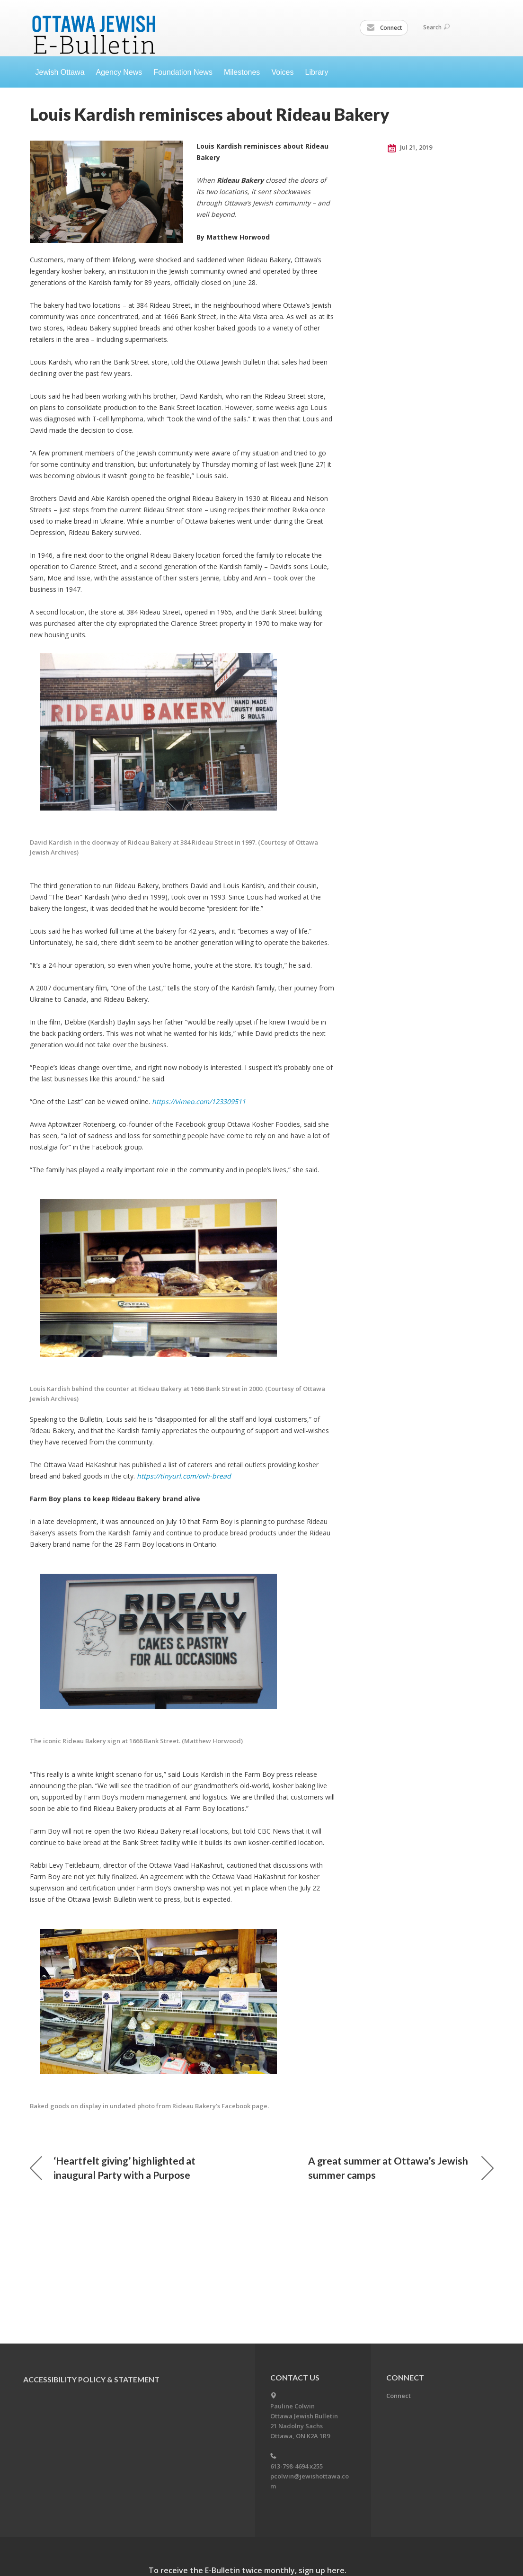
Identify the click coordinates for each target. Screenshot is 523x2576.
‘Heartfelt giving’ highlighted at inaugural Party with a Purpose (112, 2168)
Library (316, 72)
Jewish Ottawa (60, 72)
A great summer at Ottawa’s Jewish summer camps (401, 2168)
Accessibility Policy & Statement (91, 2379)
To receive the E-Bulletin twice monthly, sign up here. (247, 2570)
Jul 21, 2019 (410, 147)
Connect (384, 28)
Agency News (119, 72)
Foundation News (183, 72)
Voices (282, 72)
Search (436, 27)
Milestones (242, 72)
